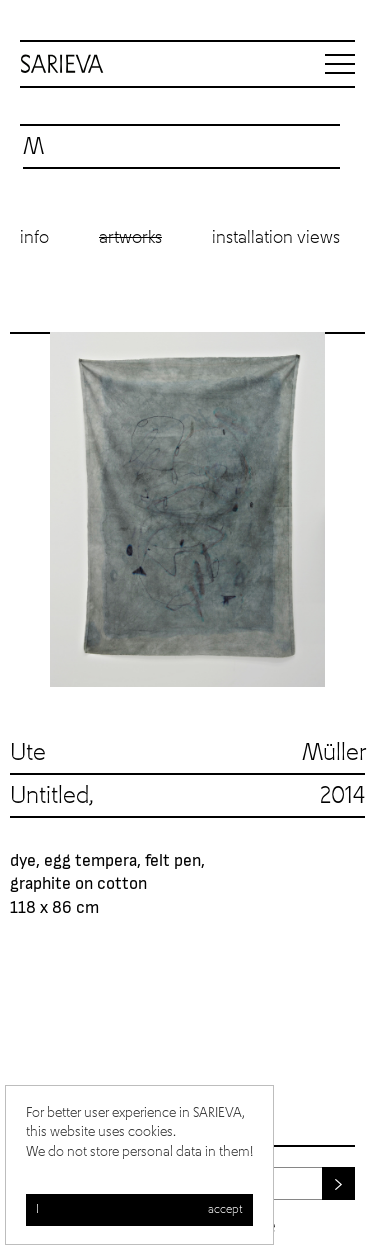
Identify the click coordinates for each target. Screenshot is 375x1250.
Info (34, 238)
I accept (139, 1210)
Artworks (130, 238)
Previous (30, 509)
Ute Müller (187, 753)
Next (345, 509)
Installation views (276, 238)
